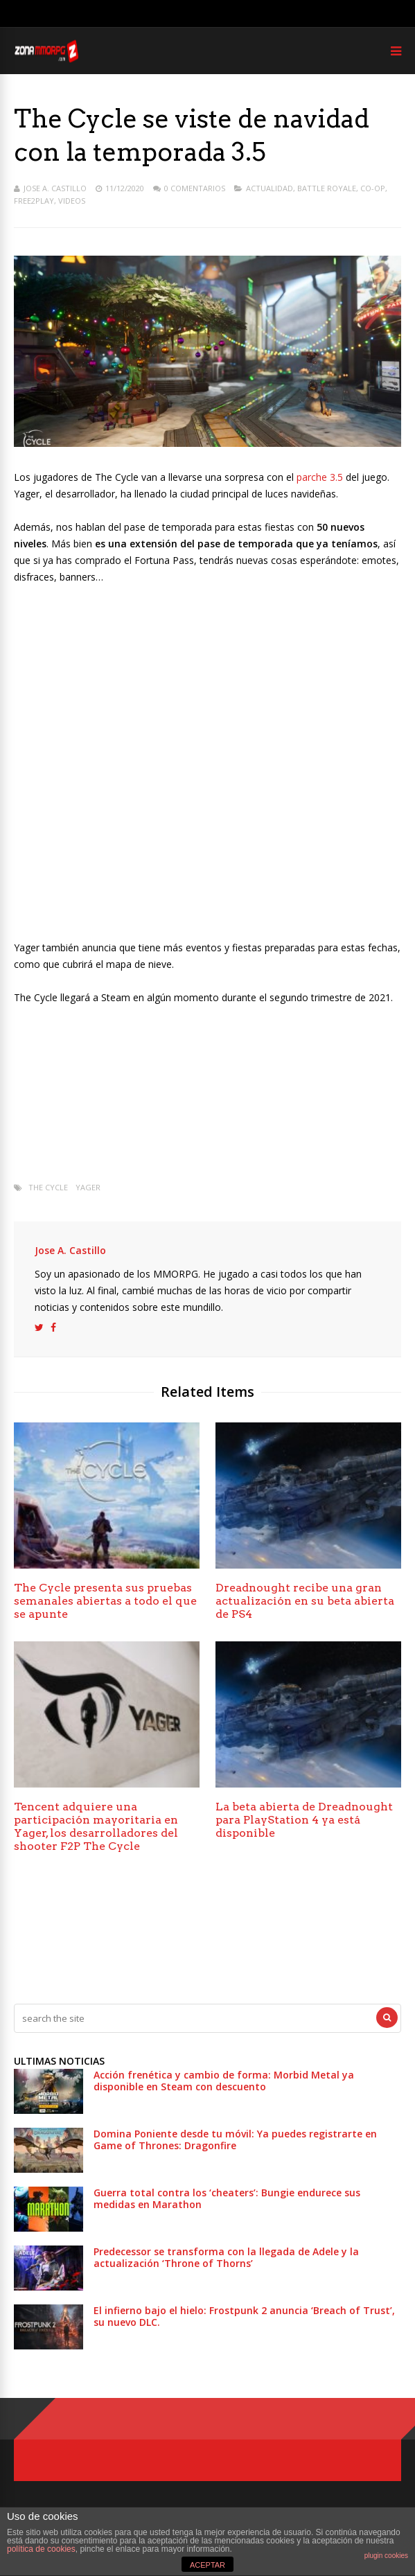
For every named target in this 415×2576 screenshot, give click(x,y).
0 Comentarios (194, 188)
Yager (88, 1187)
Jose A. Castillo (55, 188)
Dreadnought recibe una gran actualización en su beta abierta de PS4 (304, 1601)
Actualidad (269, 188)
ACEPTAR (207, 2565)
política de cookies (41, 2549)
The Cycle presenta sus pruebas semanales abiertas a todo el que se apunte (105, 1601)
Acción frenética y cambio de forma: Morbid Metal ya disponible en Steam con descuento (224, 2080)
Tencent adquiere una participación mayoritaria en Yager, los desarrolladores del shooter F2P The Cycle (96, 1826)
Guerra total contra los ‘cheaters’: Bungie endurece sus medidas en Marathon (227, 2198)
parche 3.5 (320, 477)
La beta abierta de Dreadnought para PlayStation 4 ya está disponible (304, 1820)
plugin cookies (386, 2555)
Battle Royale (326, 188)
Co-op (372, 188)
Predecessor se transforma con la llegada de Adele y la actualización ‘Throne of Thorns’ (226, 2257)
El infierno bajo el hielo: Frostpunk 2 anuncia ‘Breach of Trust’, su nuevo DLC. (244, 2316)
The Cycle (48, 1187)
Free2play (34, 200)
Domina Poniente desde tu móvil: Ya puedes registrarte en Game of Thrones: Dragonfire (235, 2139)
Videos (71, 200)
